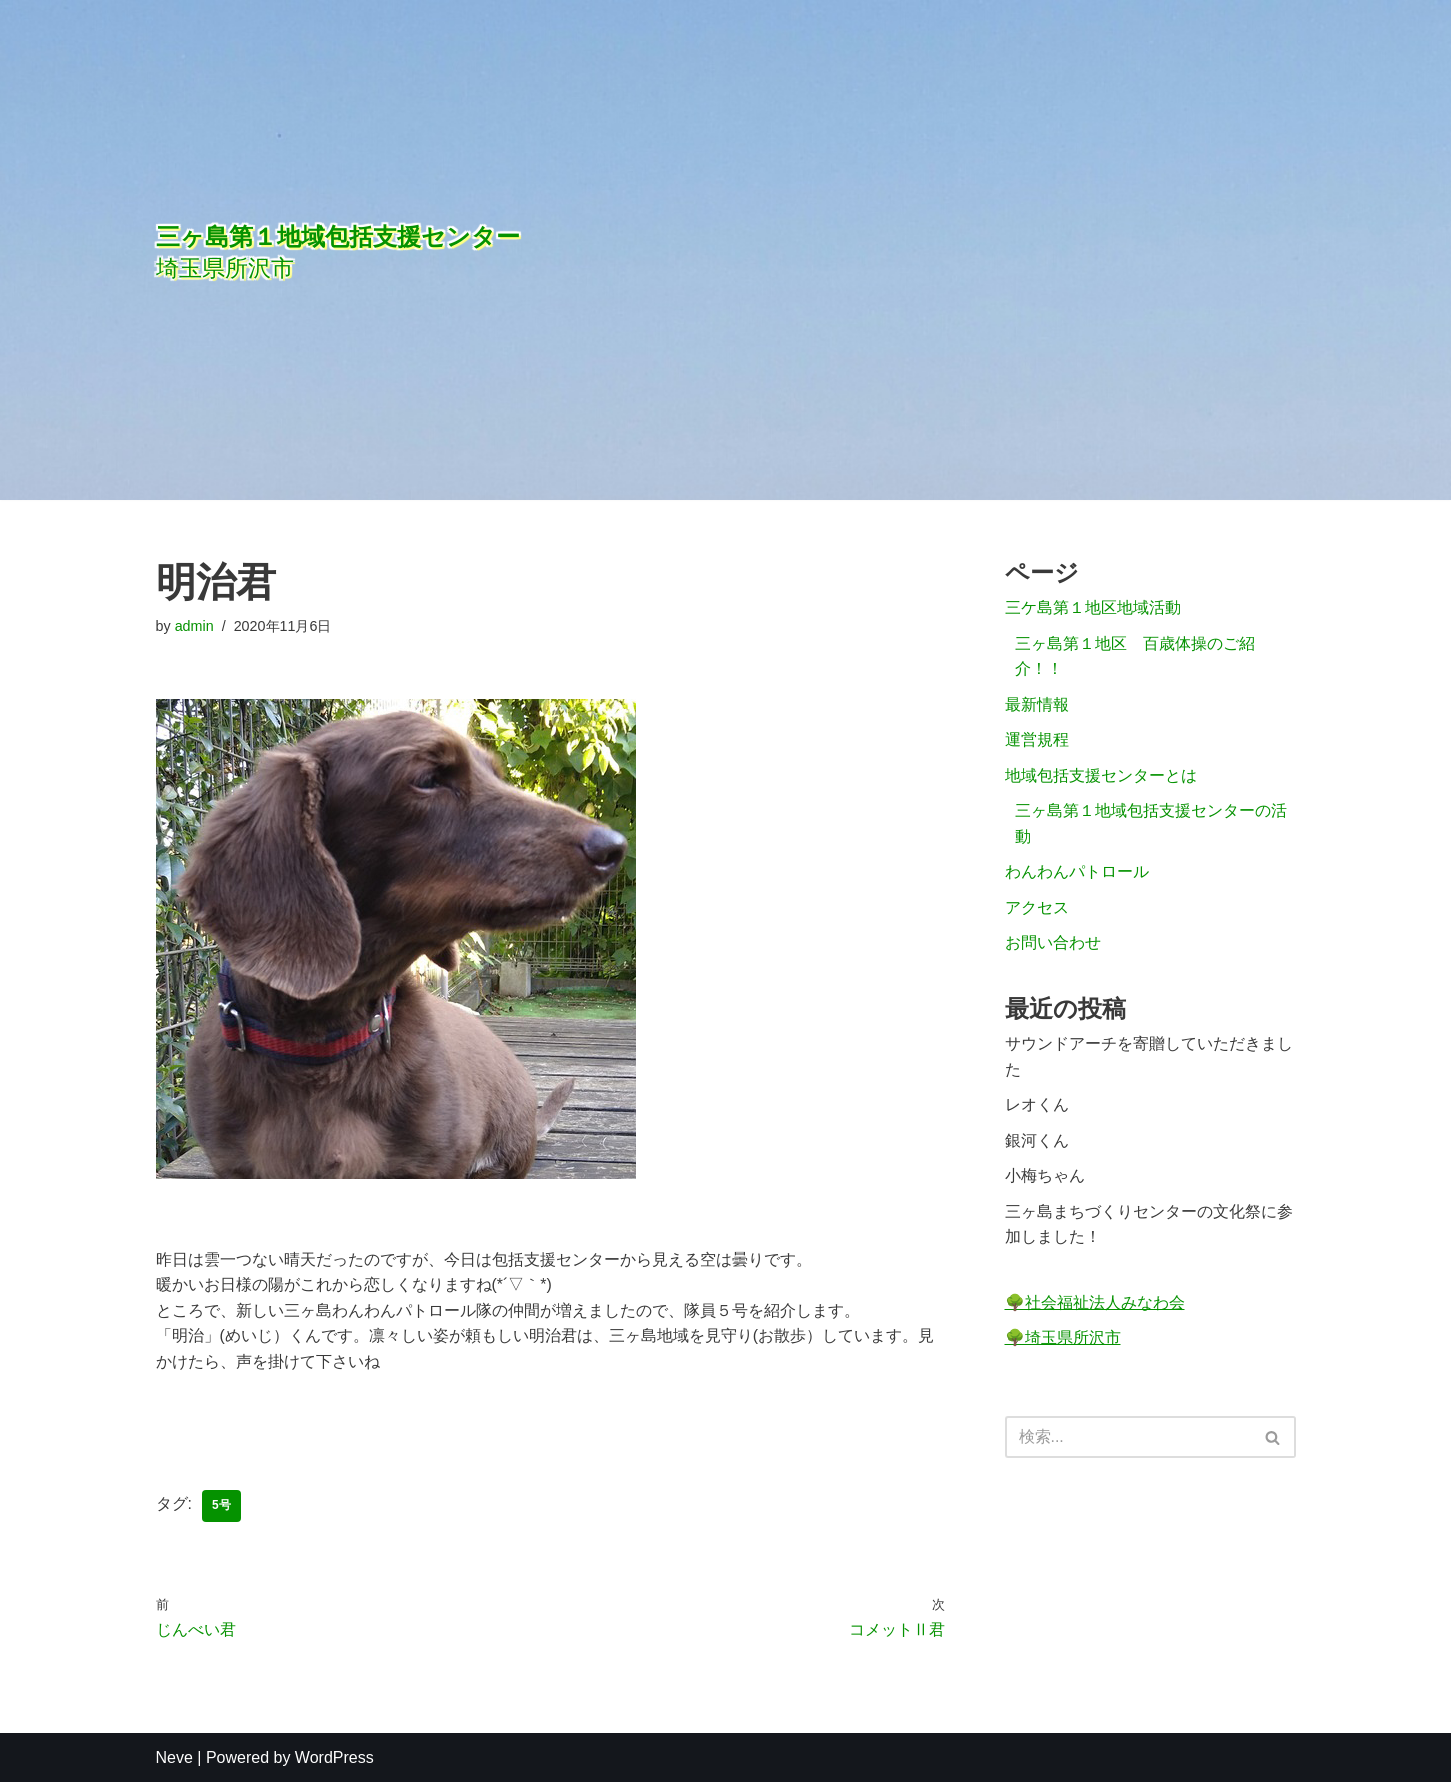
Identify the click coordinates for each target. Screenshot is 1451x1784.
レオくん (1037, 1106)
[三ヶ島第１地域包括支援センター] (506, 250)
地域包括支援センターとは (1101, 776)
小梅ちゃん (1045, 1177)
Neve (174, 1758)
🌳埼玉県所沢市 (1063, 1339)
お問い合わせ (1053, 944)
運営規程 (1037, 740)
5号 (221, 1507)
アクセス (1037, 908)
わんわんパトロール (1077, 872)
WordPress (334, 1758)
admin (194, 626)
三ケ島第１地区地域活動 (1093, 608)
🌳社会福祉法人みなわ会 (1095, 1304)
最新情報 (1037, 704)
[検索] (1128, 1440)
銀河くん (1037, 1142)
